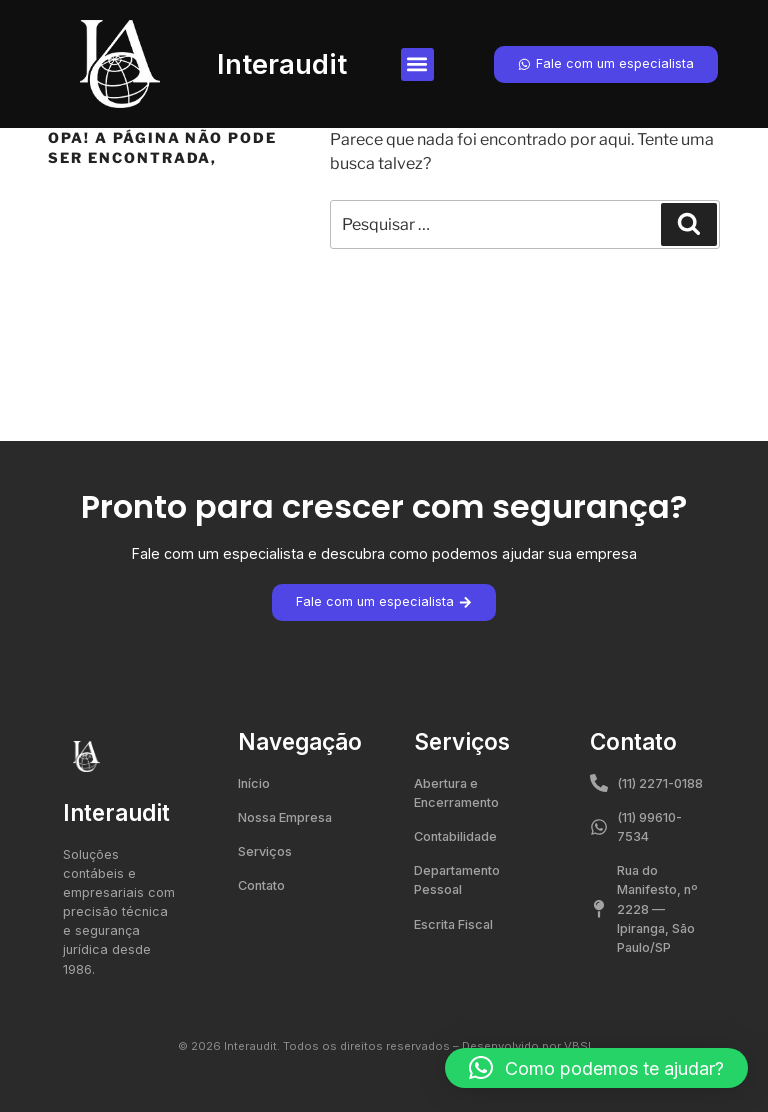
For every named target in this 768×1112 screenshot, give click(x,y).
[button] (417, 64)
